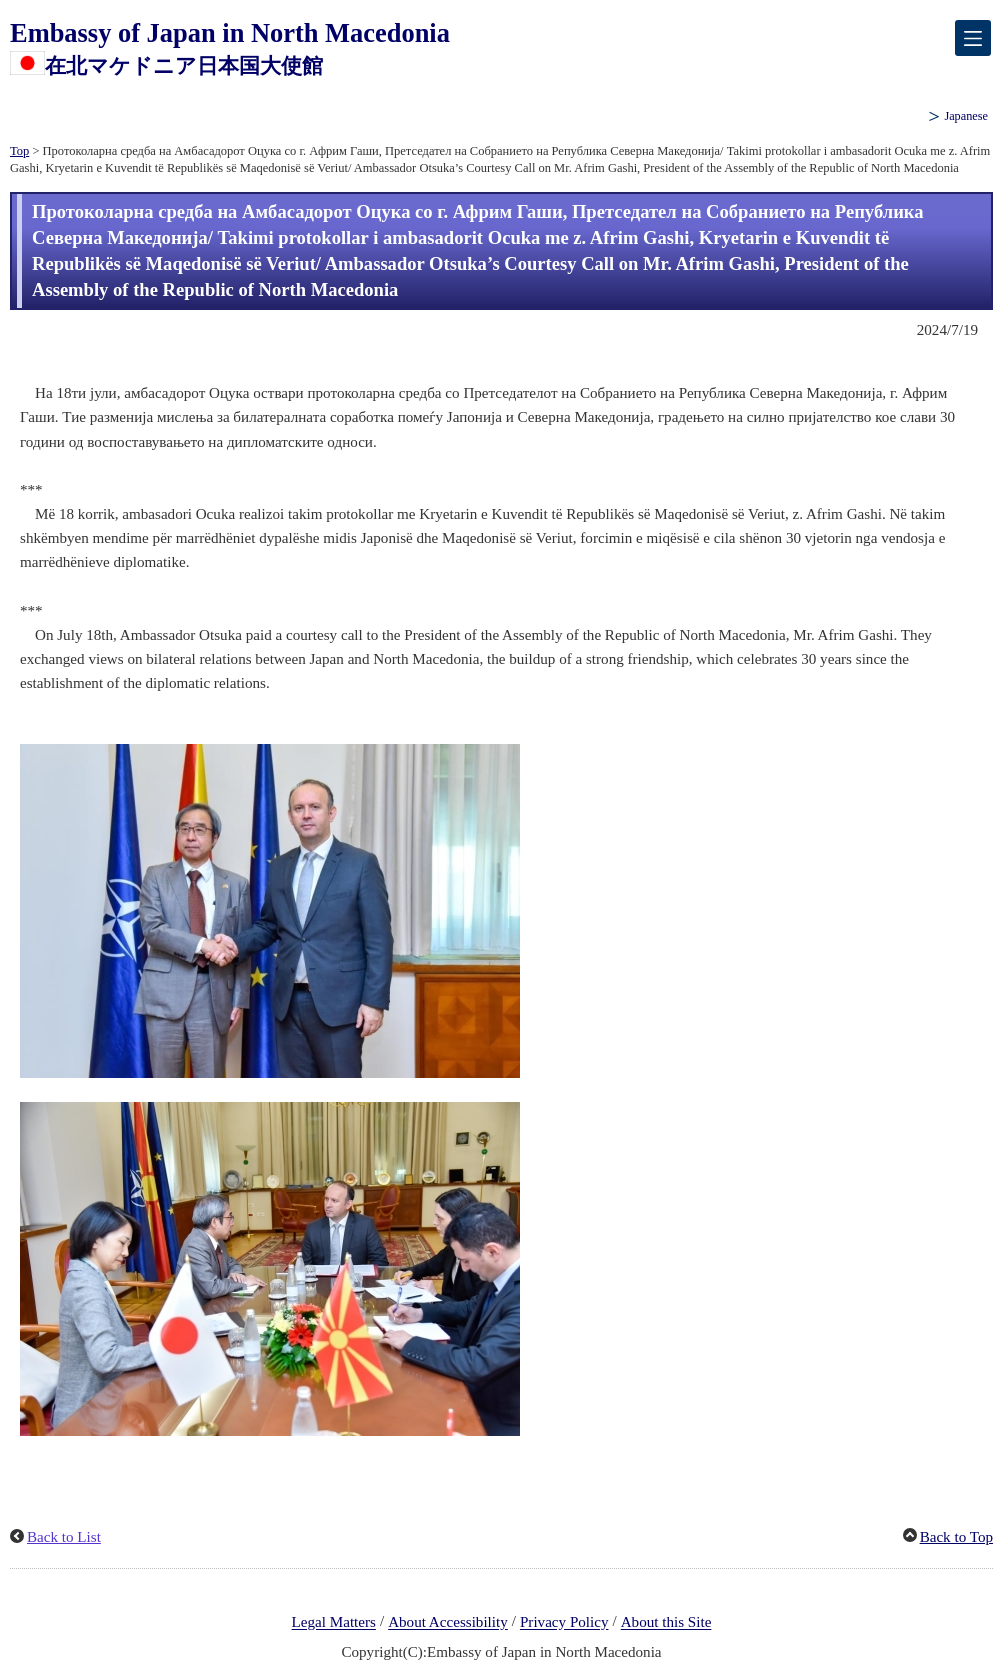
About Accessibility (448, 1623)
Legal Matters (334, 1623)
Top (19, 151)
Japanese (966, 116)
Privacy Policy (564, 1623)
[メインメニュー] (973, 38)
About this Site (666, 1623)
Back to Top (956, 1537)
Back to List (64, 1537)
